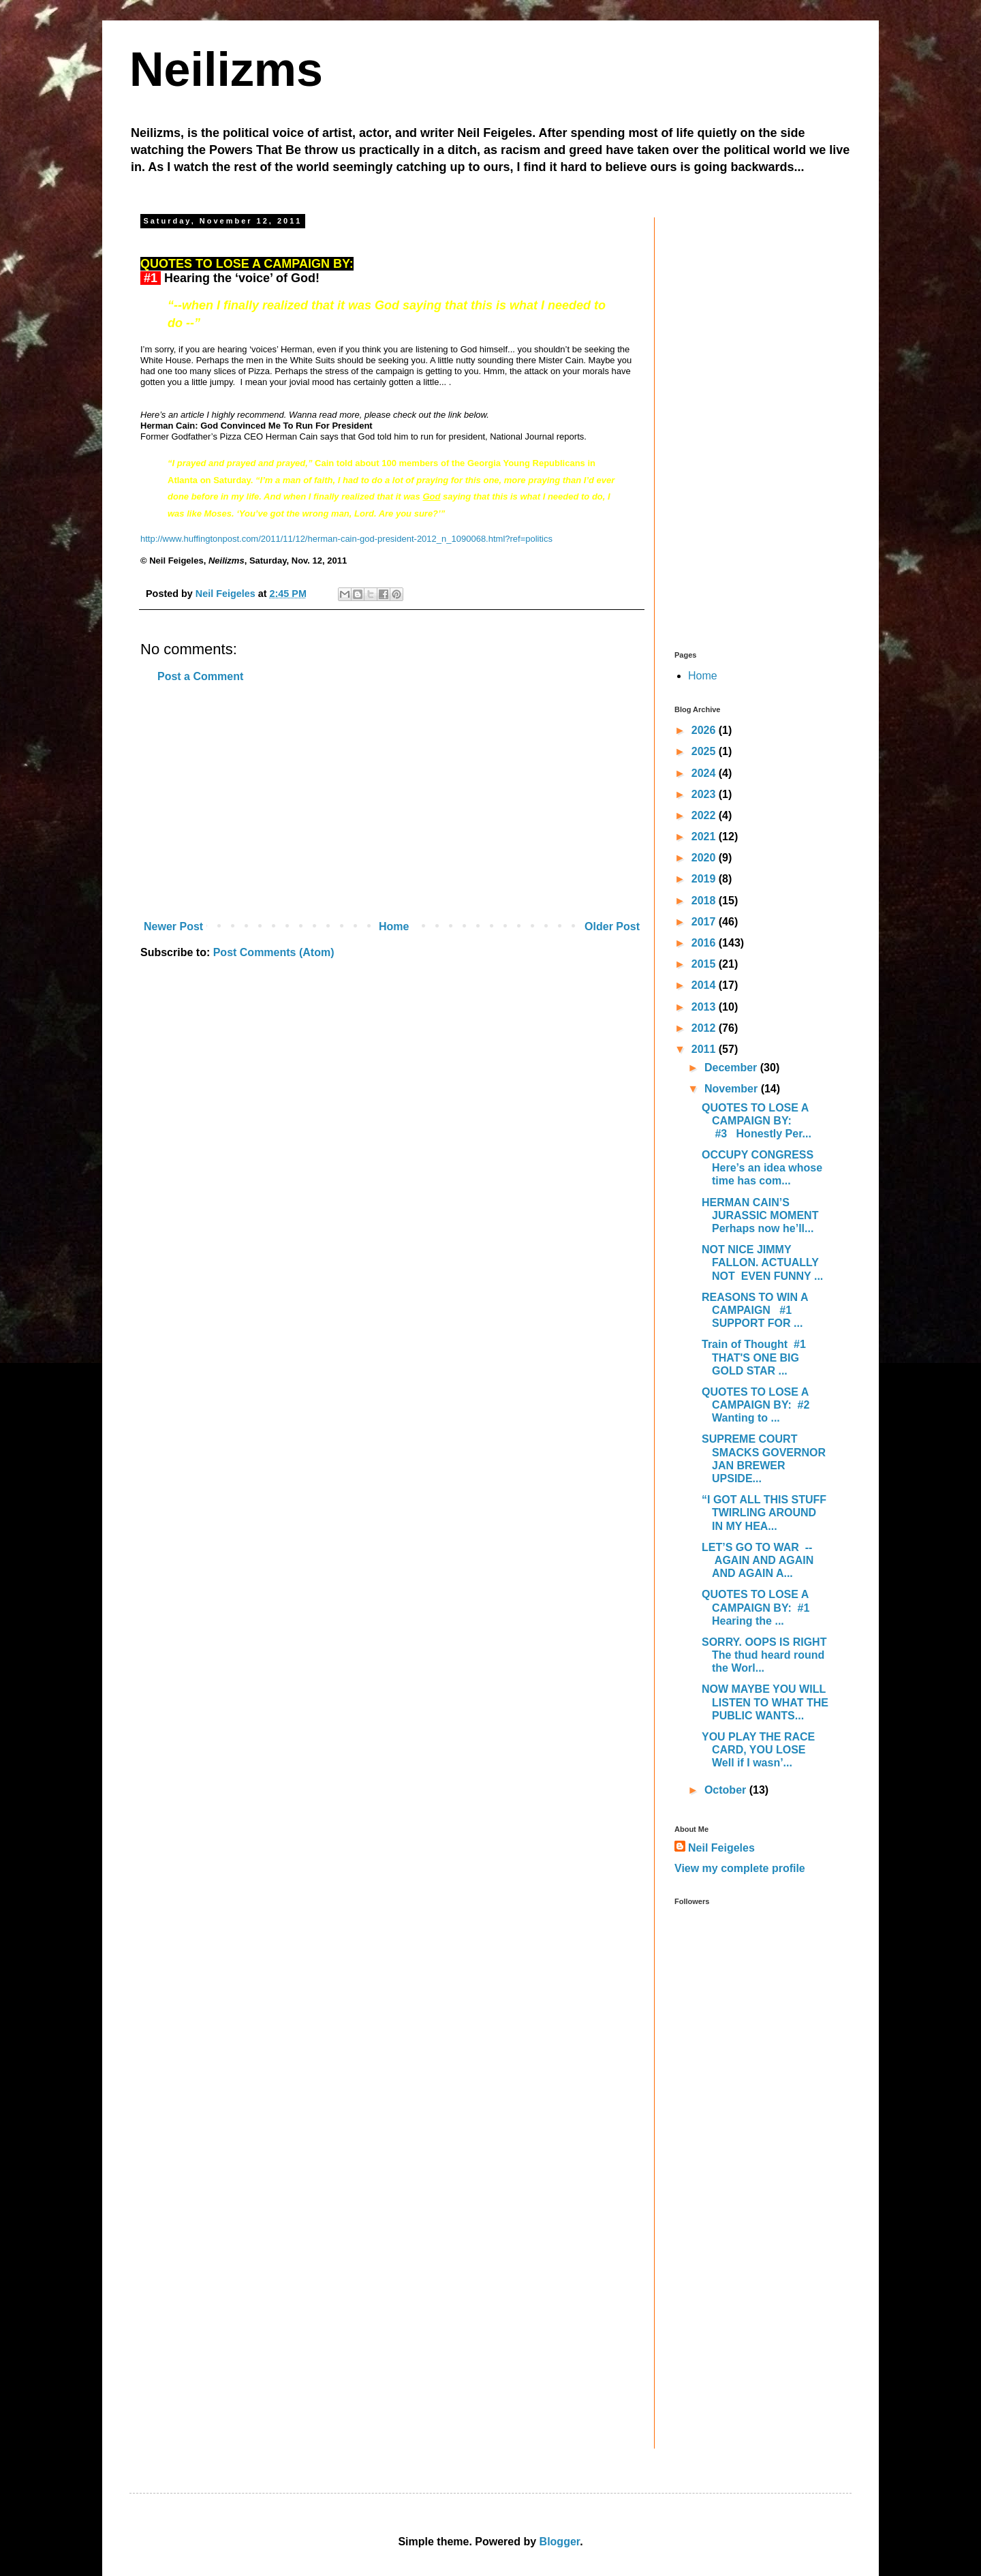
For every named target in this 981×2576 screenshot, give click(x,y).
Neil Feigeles (721, 1848)
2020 (705, 857)
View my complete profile (739, 1868)
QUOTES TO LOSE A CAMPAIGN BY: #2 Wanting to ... (758, 1405)
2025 (705, 751)
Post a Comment (200, 676)
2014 (705, 985)
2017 (705, 921)
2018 (705, 900)
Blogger (560, 2541)
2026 (705, 730)
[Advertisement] (391, 802)
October (726, 1790)
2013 (705, 1007)
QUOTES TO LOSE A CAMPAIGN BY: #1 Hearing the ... (757, 1607)
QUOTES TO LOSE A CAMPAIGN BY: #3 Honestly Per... (756, 1120)
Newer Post (173, 926)
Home (394, 926)
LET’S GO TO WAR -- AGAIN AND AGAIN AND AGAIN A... (759, 1560)
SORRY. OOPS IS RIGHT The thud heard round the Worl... (764, 1655)
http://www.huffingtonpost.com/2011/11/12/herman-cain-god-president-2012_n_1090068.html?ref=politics (346, 539)
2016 (705, 943)
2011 (705, 1049)
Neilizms (226, 69)
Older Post (612, 926)
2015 (705, 964)
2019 (705, 879)
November (732, 1088)
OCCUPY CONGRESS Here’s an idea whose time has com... (762, 1167)
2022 (705, 815)
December (732, 1067)
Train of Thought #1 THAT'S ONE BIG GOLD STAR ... (755, 1357)
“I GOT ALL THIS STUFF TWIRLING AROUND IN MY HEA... (764, 1512)
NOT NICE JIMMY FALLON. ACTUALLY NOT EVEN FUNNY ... (762, 1262)
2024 (705, 773)
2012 (705, 1028)
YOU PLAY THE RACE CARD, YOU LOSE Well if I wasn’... (758, 1749)
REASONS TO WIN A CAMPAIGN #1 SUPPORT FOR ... (755, 1310)
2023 (705, 794)
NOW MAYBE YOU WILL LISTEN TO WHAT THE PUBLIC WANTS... (765, 1702)
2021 (705, 836)
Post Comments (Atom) (273, 952)
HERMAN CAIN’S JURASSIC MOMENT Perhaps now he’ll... (760, 1215)
